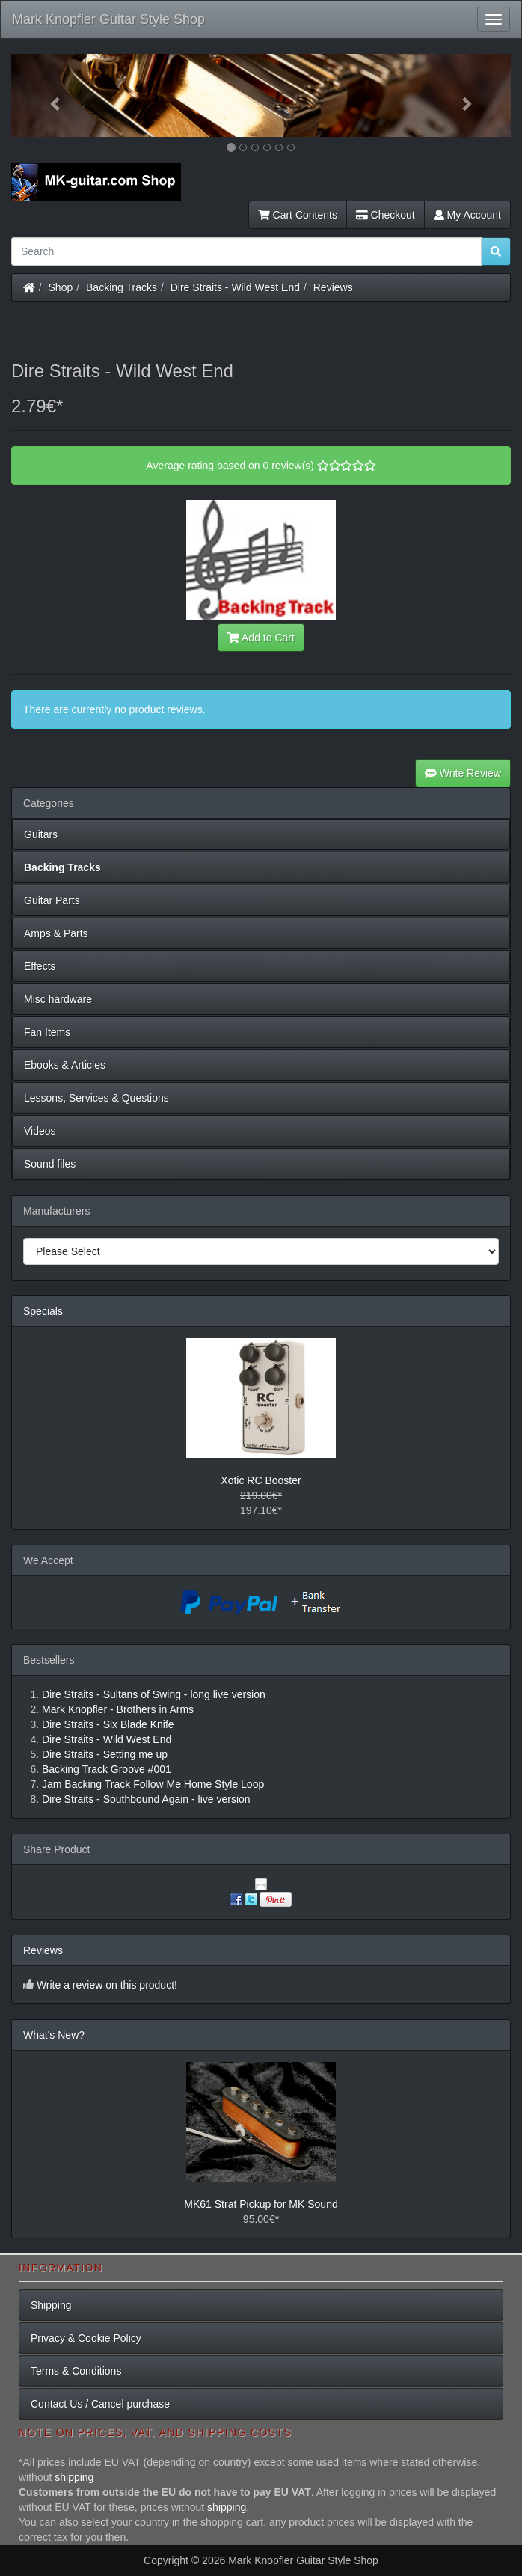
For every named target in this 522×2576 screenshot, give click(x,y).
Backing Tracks (121, 287)
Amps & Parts (56, 933)
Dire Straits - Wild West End (235, 287)
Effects (40, 966)
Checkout (385, 215)
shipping (74, 2477)
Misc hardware (58, 999)
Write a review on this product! (107, 1985)
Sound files (50, 1164)
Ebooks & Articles (64, 1065)
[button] (48, 95)
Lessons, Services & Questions (96, 1098)
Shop (61, 287)
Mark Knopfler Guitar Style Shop (108, 19)
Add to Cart (261, 638)
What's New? (54, 2035)
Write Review (463, 773)
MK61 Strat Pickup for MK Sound (260, 2204)
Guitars (41, 834)
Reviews (333, 287)
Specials (43, 1311)
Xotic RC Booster (261, 1480)
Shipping (51, 2305)
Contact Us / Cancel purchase (100, 2404)
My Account (467, 215)
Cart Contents (297, 215)
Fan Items (47, 1032)
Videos (40, 1131)
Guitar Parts (52, 900)
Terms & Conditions (76, 2371)
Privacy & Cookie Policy (86, 2338)
